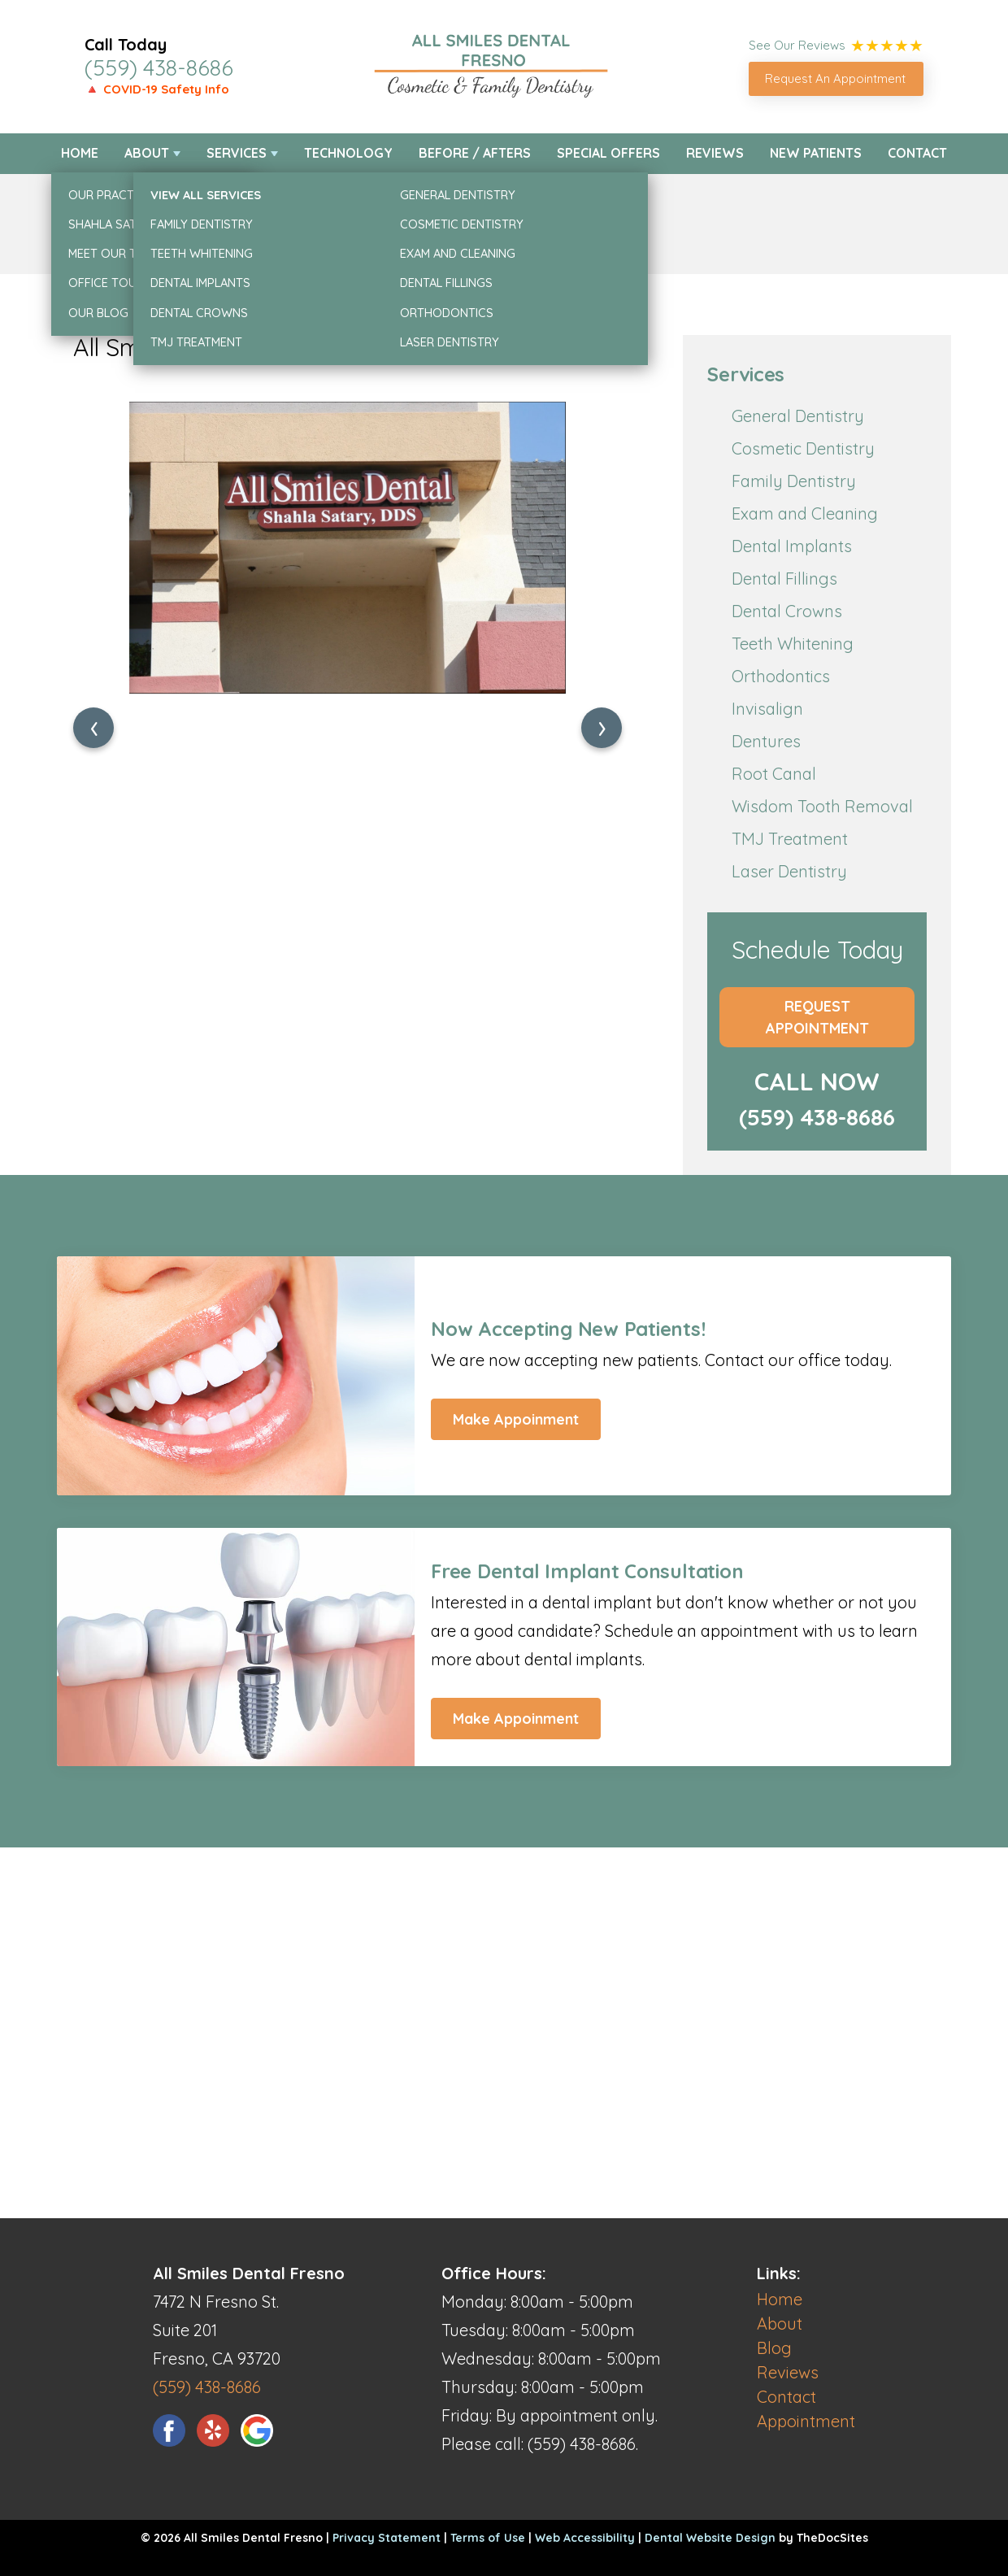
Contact (917, 153)
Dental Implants (792, 546)
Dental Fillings (784, 578)
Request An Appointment (835, 78)
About (146, 153)
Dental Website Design (710, 2537)
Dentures (766, 741)
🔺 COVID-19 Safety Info (157, 89)
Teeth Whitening (793, 643)
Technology (348, 153)
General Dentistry (798, 416)
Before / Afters (475, 153)
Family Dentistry (794, 481)
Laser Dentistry (789, 871)
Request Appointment (817, 1017)
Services (236, 153)
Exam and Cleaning (805, 513)
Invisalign (767, 708)
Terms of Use (487, 2537)
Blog (774, 2348)
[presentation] (93, 727)
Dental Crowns (787, 611)
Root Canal (774, 774)
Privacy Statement (386, 2537)
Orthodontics (781, 676)
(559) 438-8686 (159, 67)
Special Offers (608, 153)
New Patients (816, 153)
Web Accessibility (585, 2537)
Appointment (806, 2421)
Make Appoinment (516, 1419)
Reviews (715, 153)
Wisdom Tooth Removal (822, 806)
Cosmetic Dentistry (803, 448)
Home (79, 153)
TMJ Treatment (790, 839)
